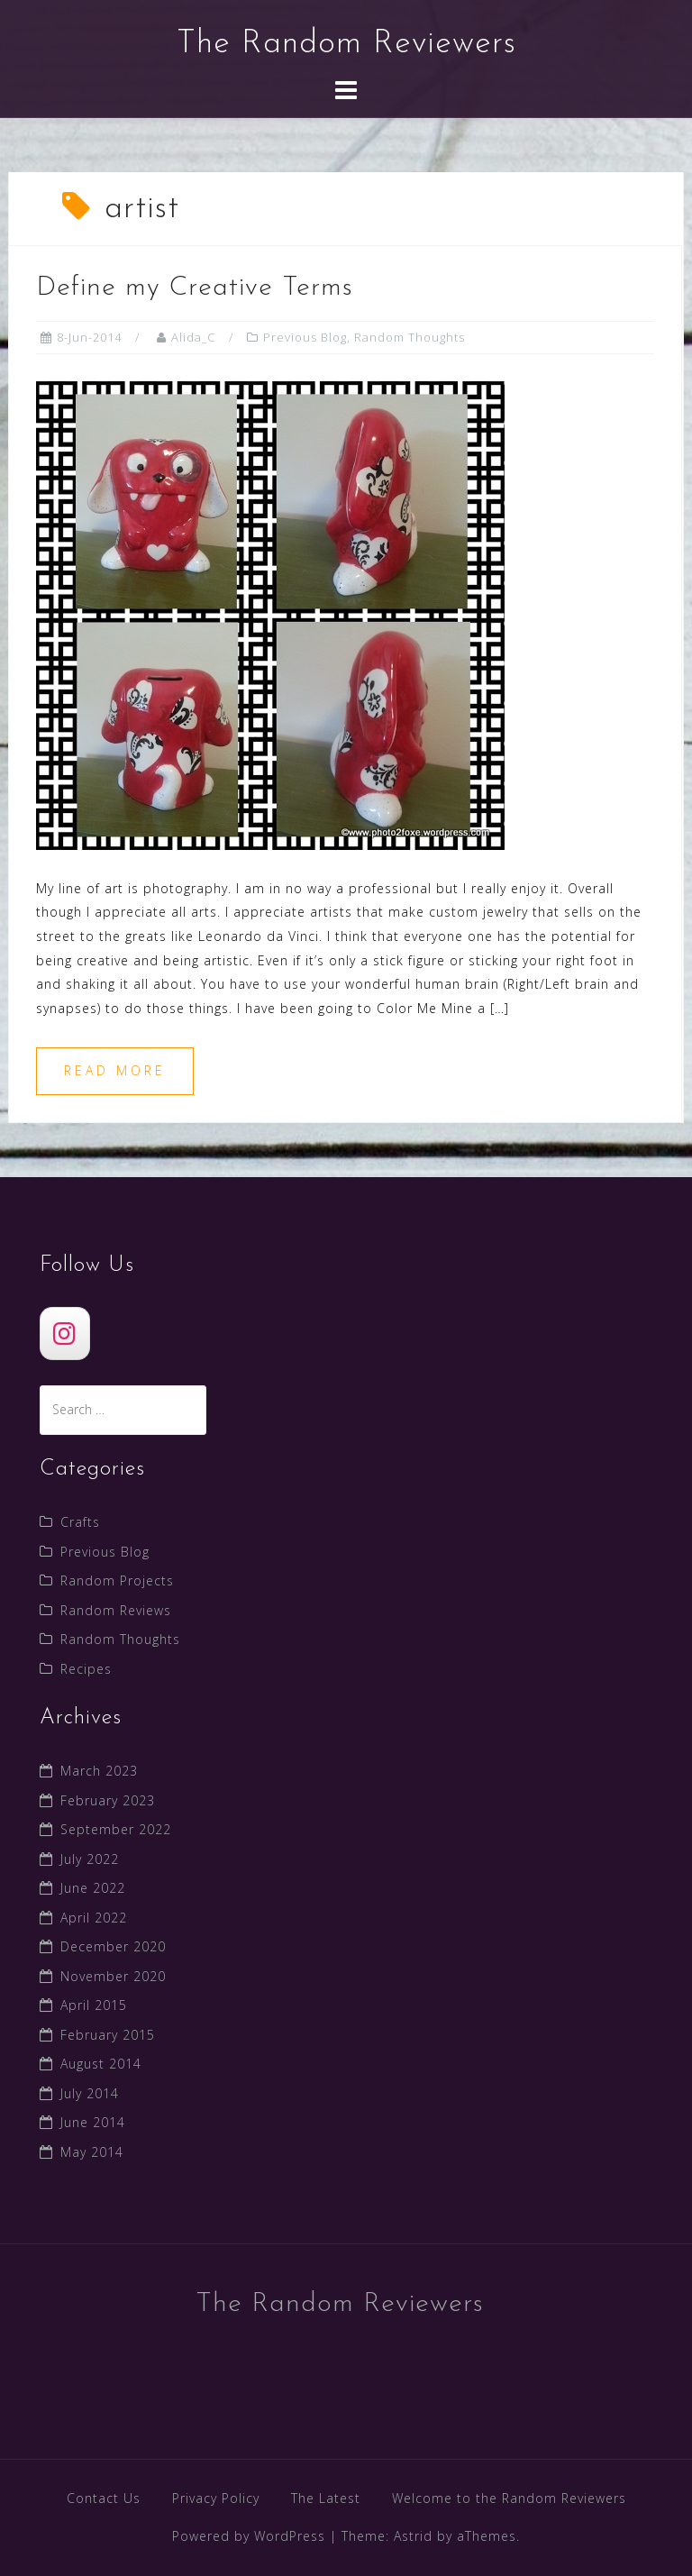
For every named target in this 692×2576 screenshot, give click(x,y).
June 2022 (92, 1887)
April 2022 (93, 1917)
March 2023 (99, 1770)
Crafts (80, 1521)
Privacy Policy (216, 2498)
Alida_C (193, 337)
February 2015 (107, 2034)
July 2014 (89, 2093)
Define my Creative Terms (194, 288)
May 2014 (91, 2151)
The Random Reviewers (346, 44)
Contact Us (104, 2498)
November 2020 (113, 1976)
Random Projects (117, 1580)
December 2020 (113, 1946)
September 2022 (115, 1829)
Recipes (86, 1668)
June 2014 (92, 2122)
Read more (115, 1070)
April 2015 (93, 2005)
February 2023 (107, 1800)
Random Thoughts (409, 337)
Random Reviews (115, 1610)
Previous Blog (305, 337)
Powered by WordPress (248, 2535)
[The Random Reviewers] (65, 1333)
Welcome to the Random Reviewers (509, 2498)
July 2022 (89, 1859)
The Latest (325, 2498)
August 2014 (100, 2063)
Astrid (413, 2535)
